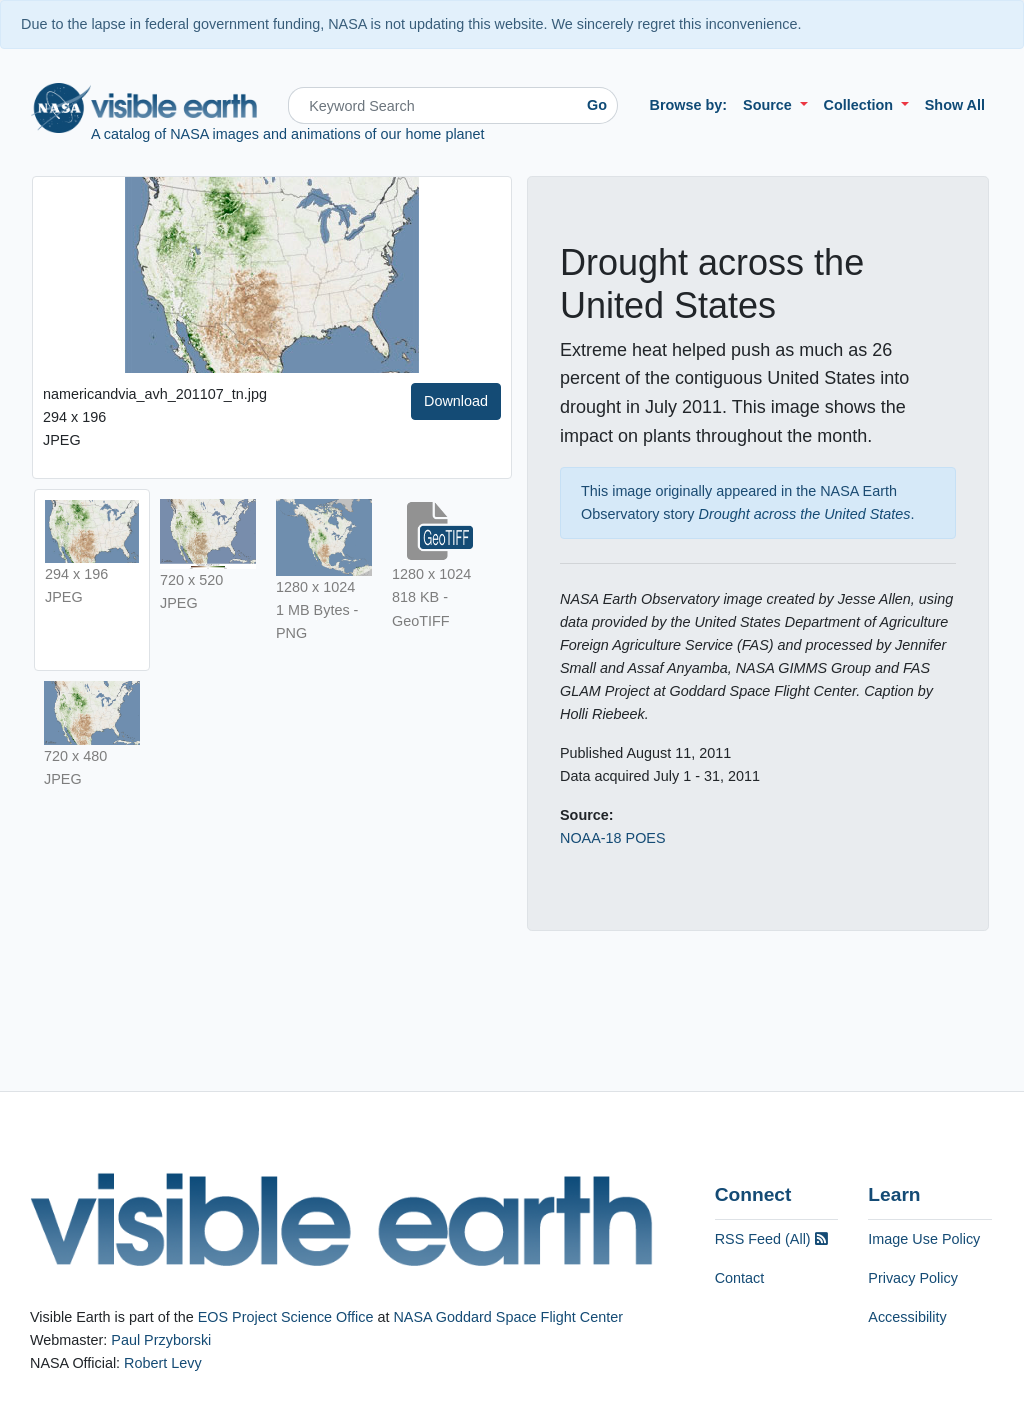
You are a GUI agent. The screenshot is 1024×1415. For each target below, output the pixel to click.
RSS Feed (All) (771, 1239)
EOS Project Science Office (286, 1317)
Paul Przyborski (161, 1340)
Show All (955, 105)
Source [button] (769, 105)
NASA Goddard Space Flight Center (508, 1317)
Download (456, 401)
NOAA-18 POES (613, 838)
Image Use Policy (924, 1239)
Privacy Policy (913, 1278)
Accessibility (907, 1317)
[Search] (432, 105)
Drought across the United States (805, 514)
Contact (740, 1278)
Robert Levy (163, 1363)
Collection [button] (861, 105)
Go (597, 105)
